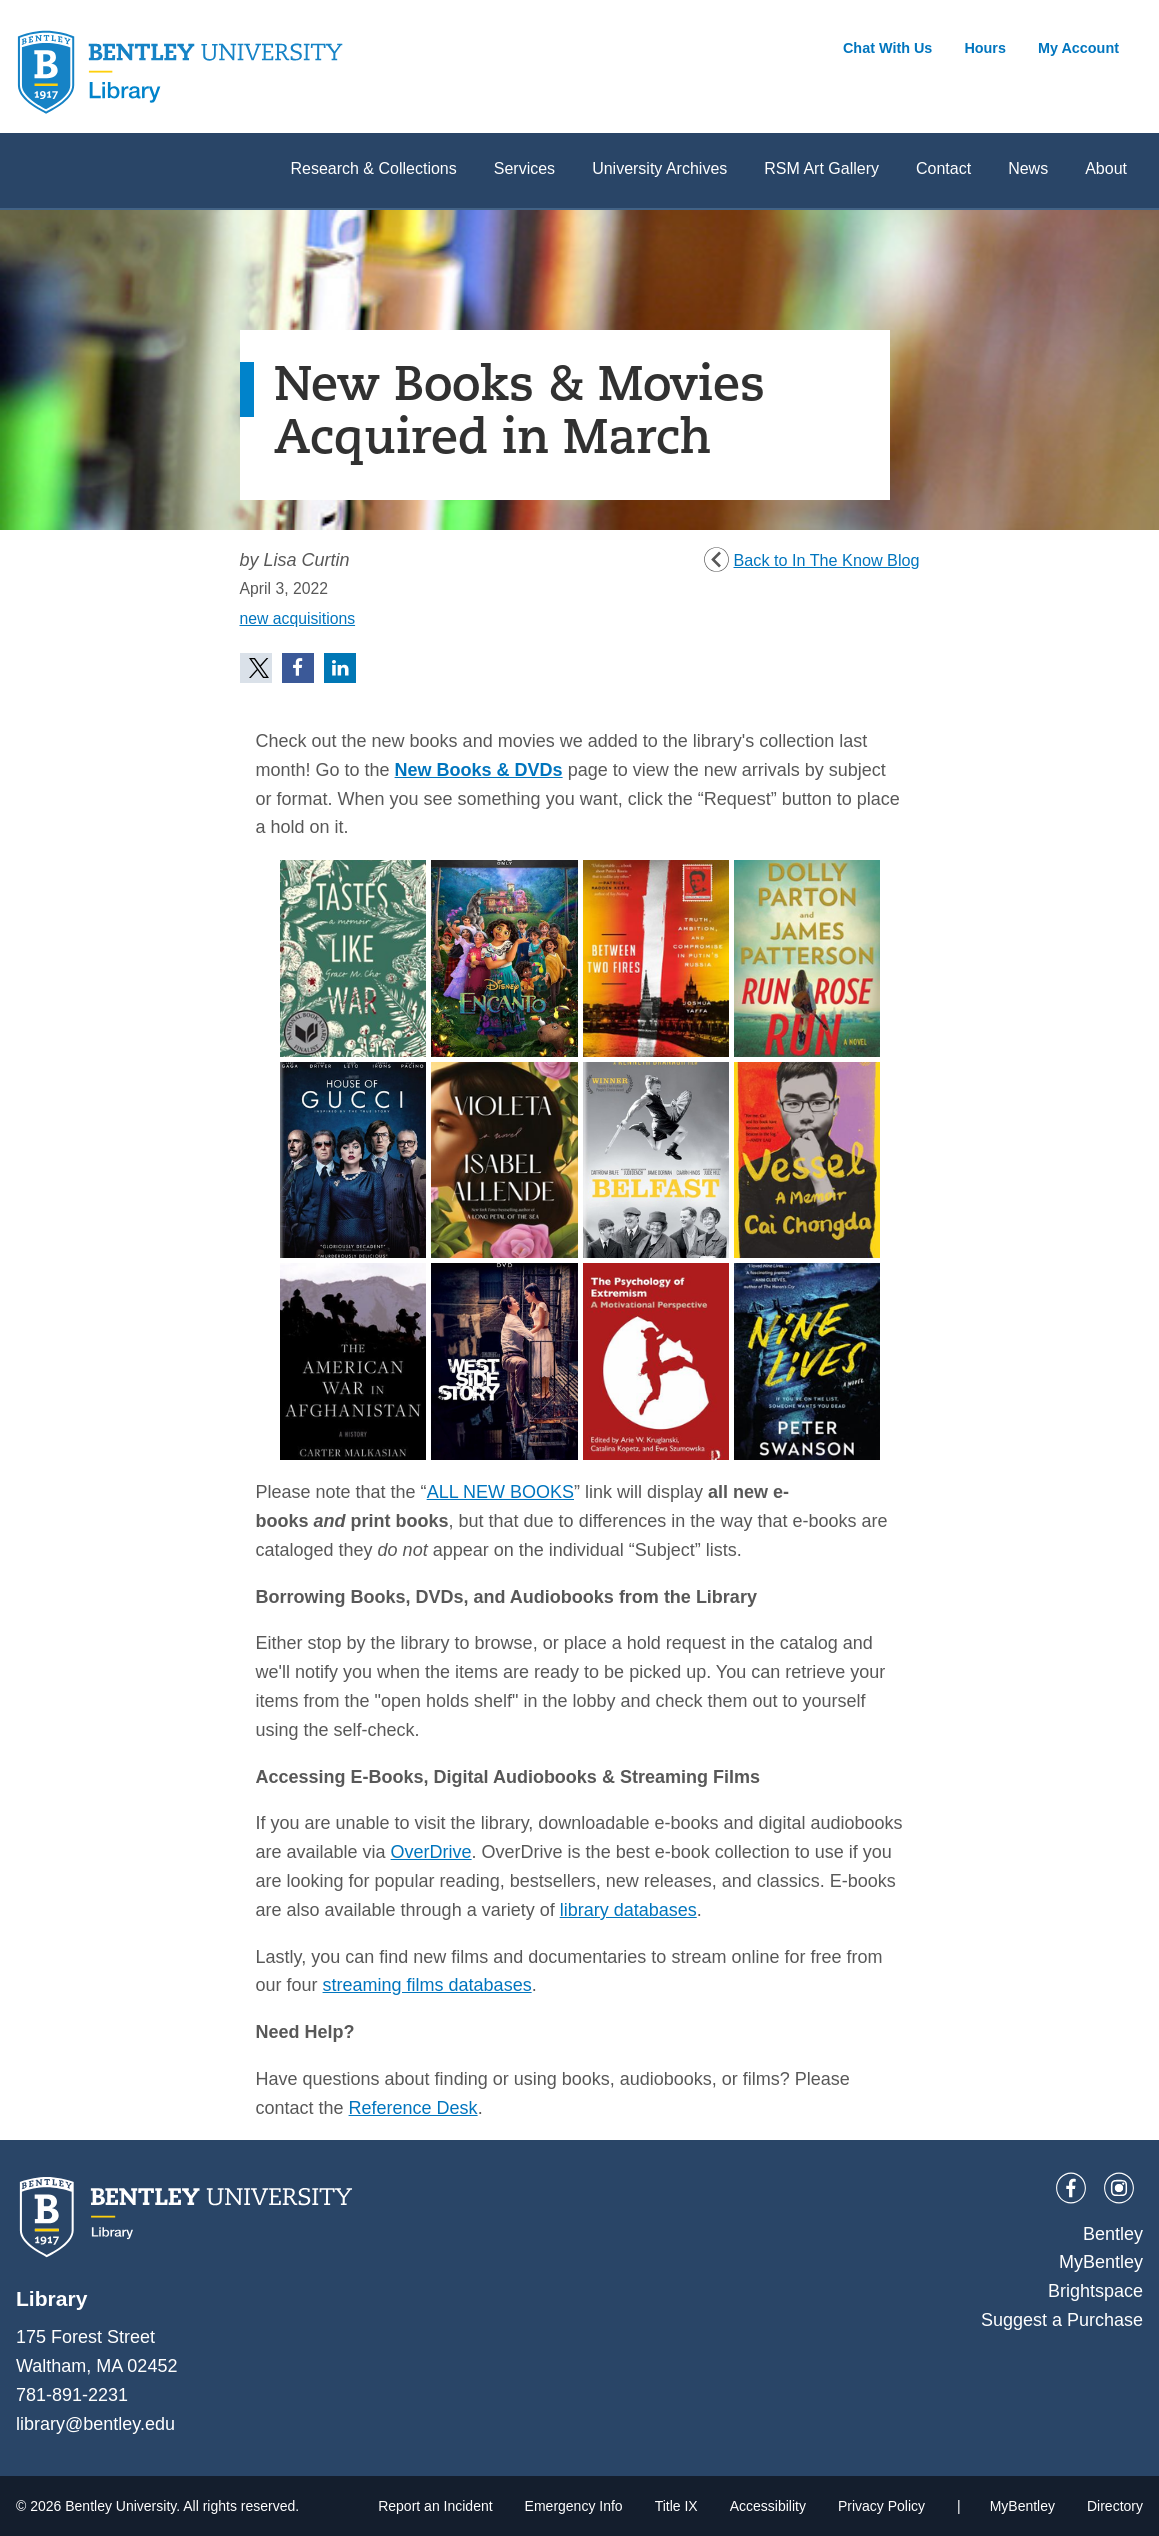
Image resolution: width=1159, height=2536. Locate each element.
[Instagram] (1119, 2188)
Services (524, 168)
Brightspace (1095, 2291)
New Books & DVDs (479, 770)
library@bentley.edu (95, 2424)
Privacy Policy (881, 2506)
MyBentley (1101, 2262)
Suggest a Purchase (1062, 2320)
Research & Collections (373, 168)
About (1106, 168)
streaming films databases (427, 1985)
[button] (256, 668)
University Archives (659, 168)
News (1028, 168)
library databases (628, 1910)
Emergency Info (574, 2506)
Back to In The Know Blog (827, 560)
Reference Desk (413, 2108)
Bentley (1113, 2234)
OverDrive (431, 1852)
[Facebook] (1071, 2188)
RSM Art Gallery (821, 168)
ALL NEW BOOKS (500, 1492)
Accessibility (768, 2506)
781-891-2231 (72, 2395)
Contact (943, 168)
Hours (985, 48)
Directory (1115, 2506)
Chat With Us (887, 48)
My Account (1078, 48)
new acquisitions (298, 618)
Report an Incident (435, 2506)
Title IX (676, 2506)
